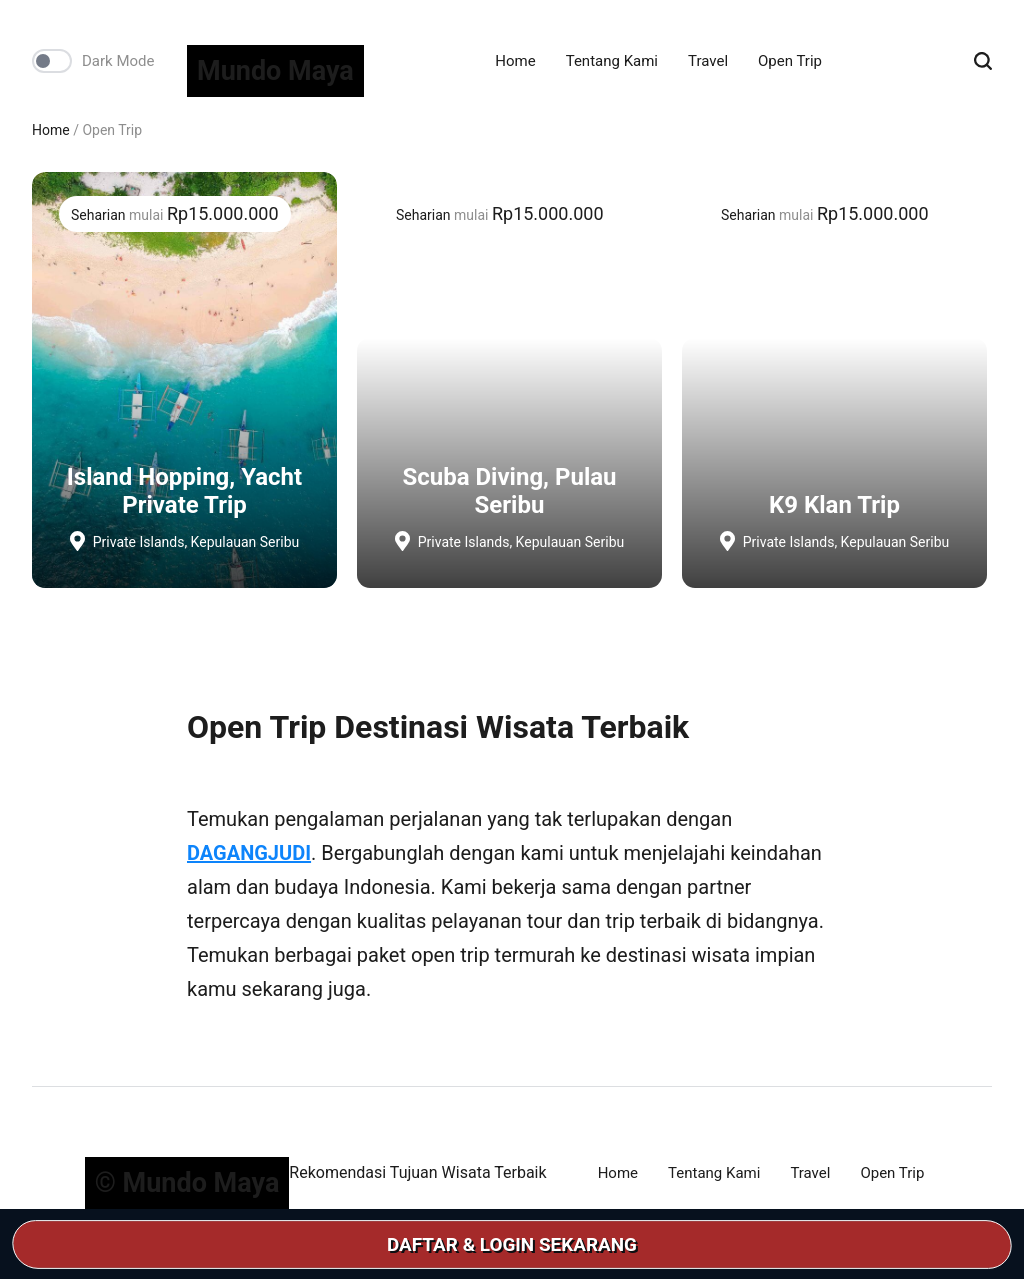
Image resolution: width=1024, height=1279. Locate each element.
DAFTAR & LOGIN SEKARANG (512, 1244)
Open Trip (790, 61)
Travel (708, 61)
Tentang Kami (612, 61)
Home (515, 61)
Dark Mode (118, 61)
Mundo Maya (275, 71)
